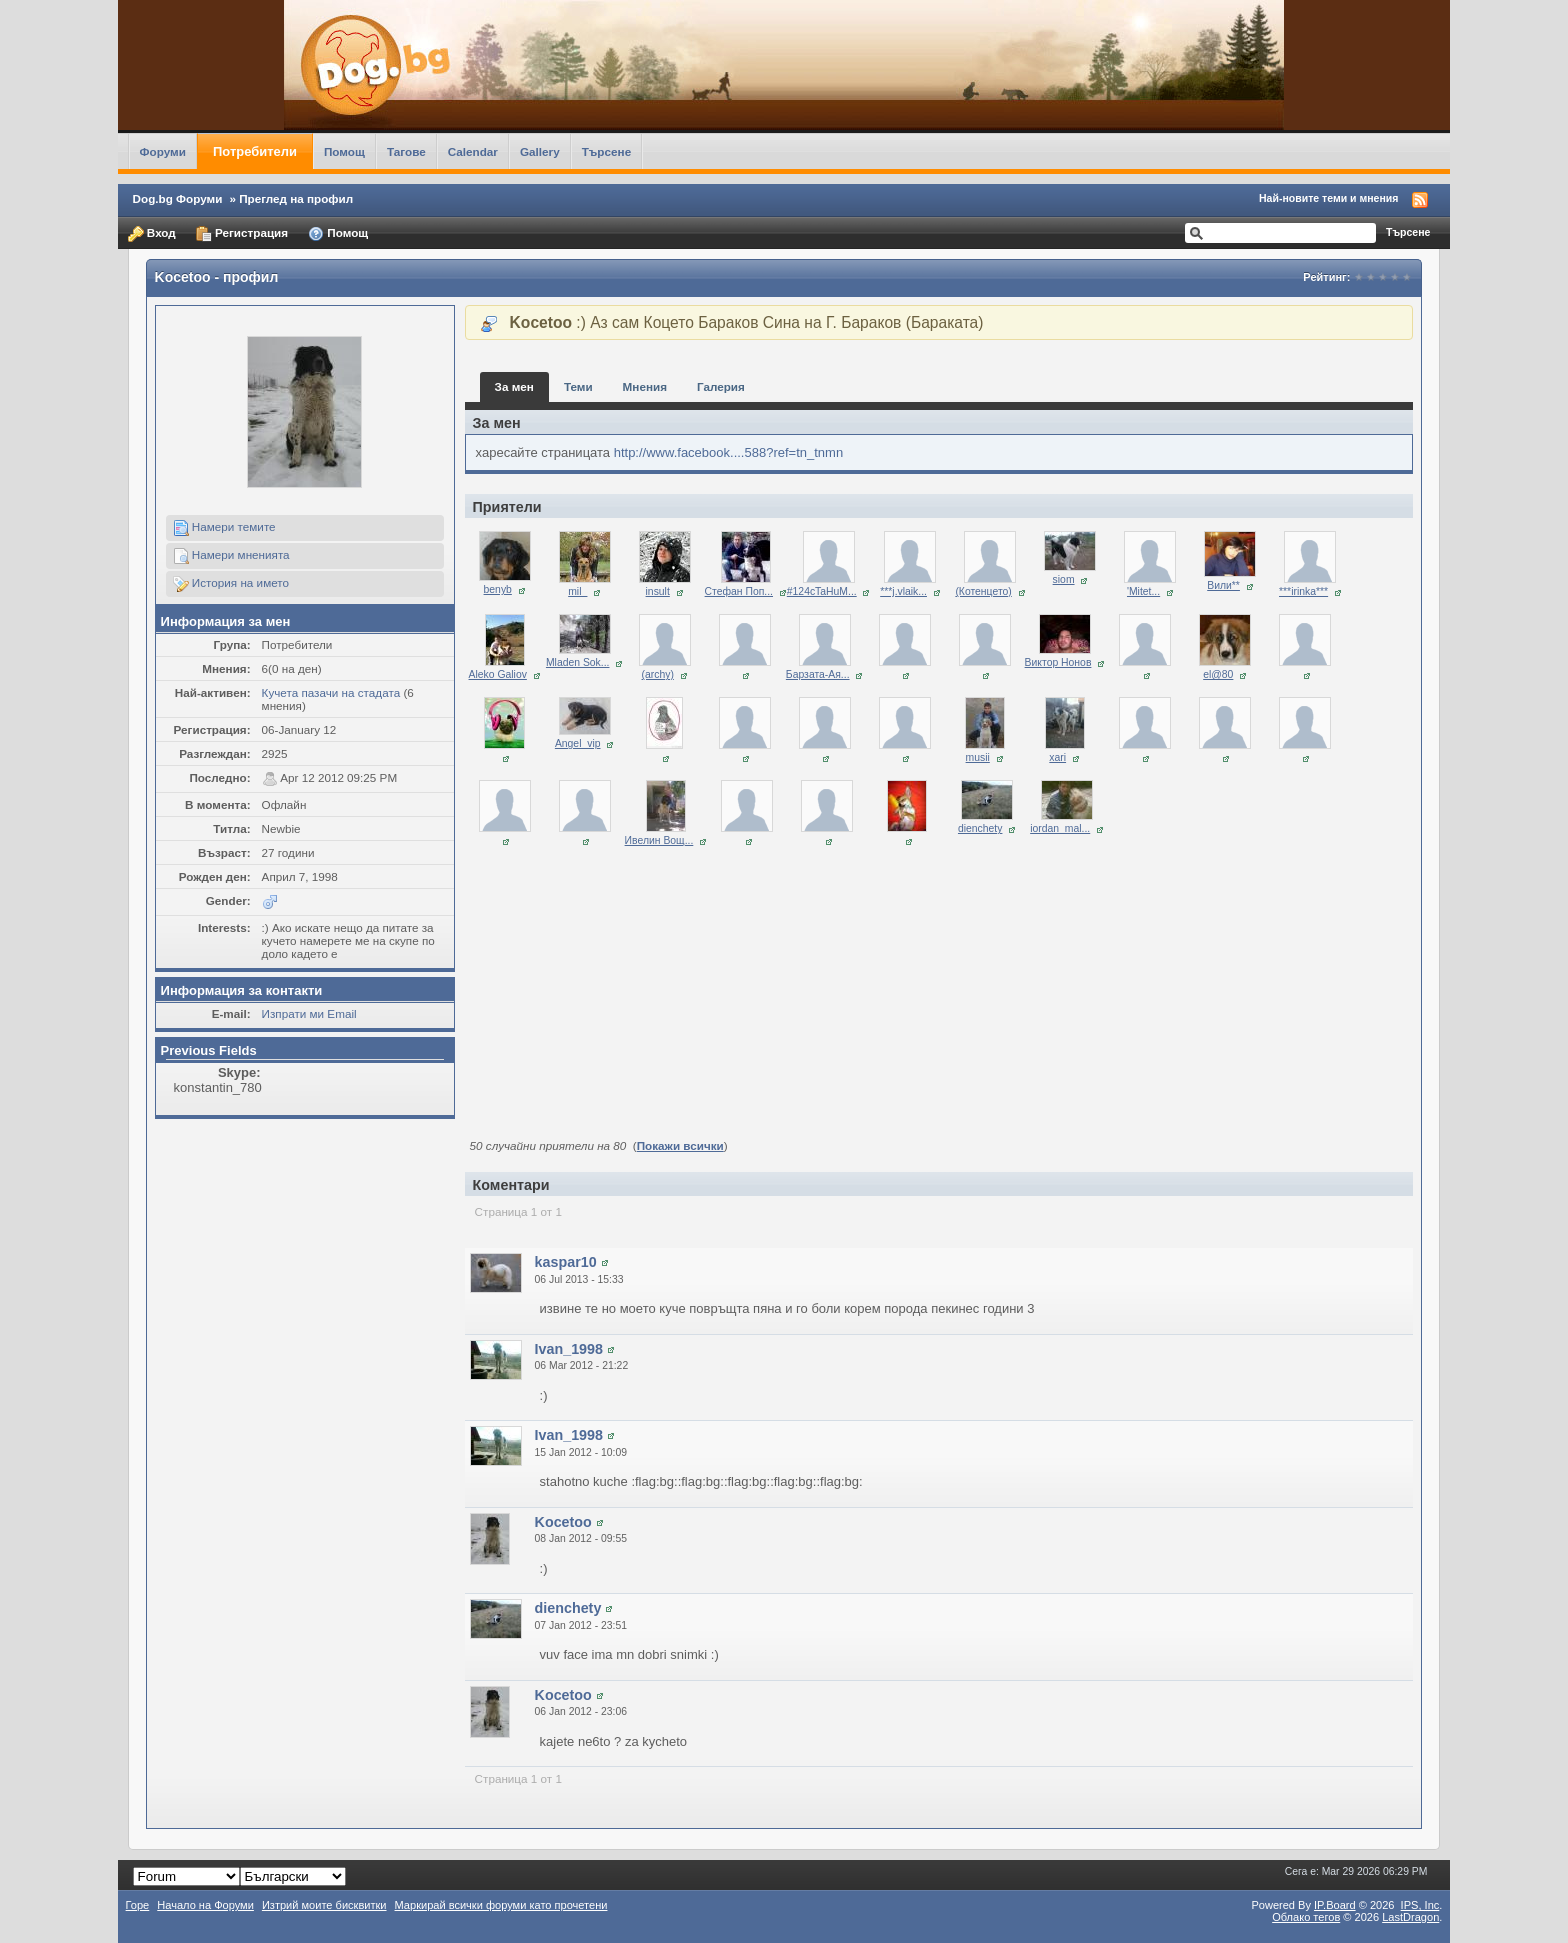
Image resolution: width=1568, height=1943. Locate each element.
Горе (138, 1905)
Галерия (721, 386)
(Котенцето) (983, 591)
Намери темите (224, 528)
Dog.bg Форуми (178, 198)
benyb (498, 589)
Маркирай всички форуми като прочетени (501, 1905)
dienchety (980, 828)
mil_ (577, 591)
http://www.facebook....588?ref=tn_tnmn (728, 452)
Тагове (406, 151)
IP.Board (1335, 1905)
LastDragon (1410, 1917)
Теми (578, 386)
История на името (231, 584)
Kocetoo (563, 1522)
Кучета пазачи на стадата (331, 692)
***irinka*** (1303, 591)
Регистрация (242, 234)
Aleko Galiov (498, 674)
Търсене (607, 151)
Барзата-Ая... (818, 674)
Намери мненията (231, 556)
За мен (514, 386)
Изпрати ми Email (309, 1013)
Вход (152, 234)
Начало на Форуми (205, 1905)
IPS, (1420, 1905)
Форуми (163, 151)
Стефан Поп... (739, 591)
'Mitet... (1143, 591)
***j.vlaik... (903, 591)
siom (1064, 579)
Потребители (255, 151)
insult (658, 591)
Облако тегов (1306, 1917)
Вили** (1223, 585)
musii (978, 757)
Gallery (540, 151)
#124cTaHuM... (822, 591)
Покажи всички (680, 1145)
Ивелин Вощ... (659, 840)
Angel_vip (578, 743)
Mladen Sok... (578, 662)
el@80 (1218, 674)
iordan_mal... (1060, 828)
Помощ (344, 151)
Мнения (645, 386)
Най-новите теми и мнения (1328, 198)
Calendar (473, 151)
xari (1057, 757)
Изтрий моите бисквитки (324, 1905)
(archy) (658, 674)
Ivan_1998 (569, 1349)
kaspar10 (566, 1262)
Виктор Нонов (1058, 662)
